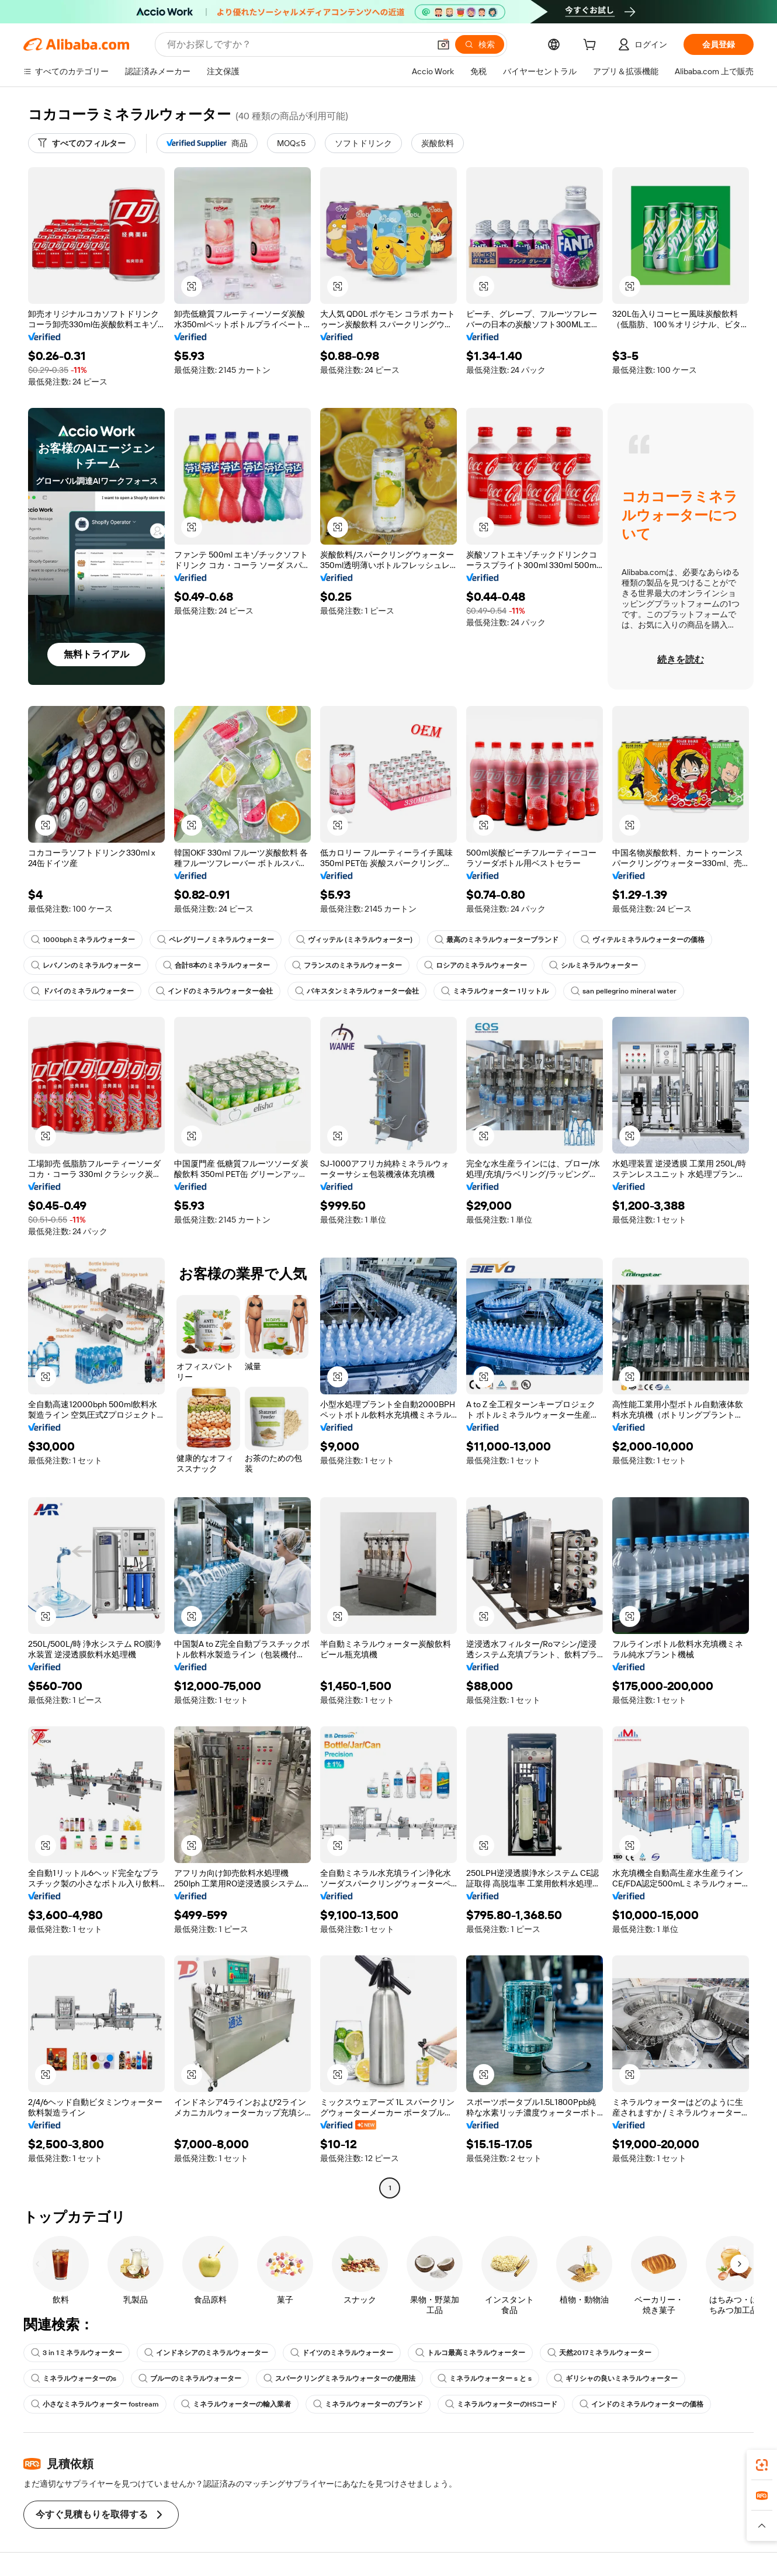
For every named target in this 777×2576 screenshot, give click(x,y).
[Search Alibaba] (297, 44)
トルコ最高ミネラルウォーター (470, 2352)
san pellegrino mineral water (624, 991)
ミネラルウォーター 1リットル (495, 991)
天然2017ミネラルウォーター (599, 2352)
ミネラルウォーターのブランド (368, 2404)
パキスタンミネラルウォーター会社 (357, 991)
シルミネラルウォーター (593, 965)
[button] (443, 44)
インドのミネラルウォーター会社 (214, 991)
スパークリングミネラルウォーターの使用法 (339, 2378)
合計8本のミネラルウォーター (216, 965)
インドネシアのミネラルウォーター (206, 2352)
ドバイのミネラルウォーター (82, 991)
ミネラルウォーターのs (73, 2378)
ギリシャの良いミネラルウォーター (616, 2378)
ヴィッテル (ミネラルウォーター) (354, 939)
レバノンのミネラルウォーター (86, 965)
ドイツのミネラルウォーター (341, 2352)
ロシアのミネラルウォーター (475, 965)
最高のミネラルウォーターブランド (497, 939)
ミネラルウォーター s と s (485, 2378)
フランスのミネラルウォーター (347, 965)
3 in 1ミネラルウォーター (76, 2352)
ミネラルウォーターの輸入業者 (236, 2404)
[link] (762, 2465)
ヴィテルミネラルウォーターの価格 (643, 939)
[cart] (592, 46)
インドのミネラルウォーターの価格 (641, 2404)
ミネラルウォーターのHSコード (501, 2404)
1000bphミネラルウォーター (83, 939)
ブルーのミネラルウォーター (189, 2378)
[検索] (479, 44)
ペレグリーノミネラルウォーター (215, 939)
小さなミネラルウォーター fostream (95, 2404)
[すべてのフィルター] (82, 143)
